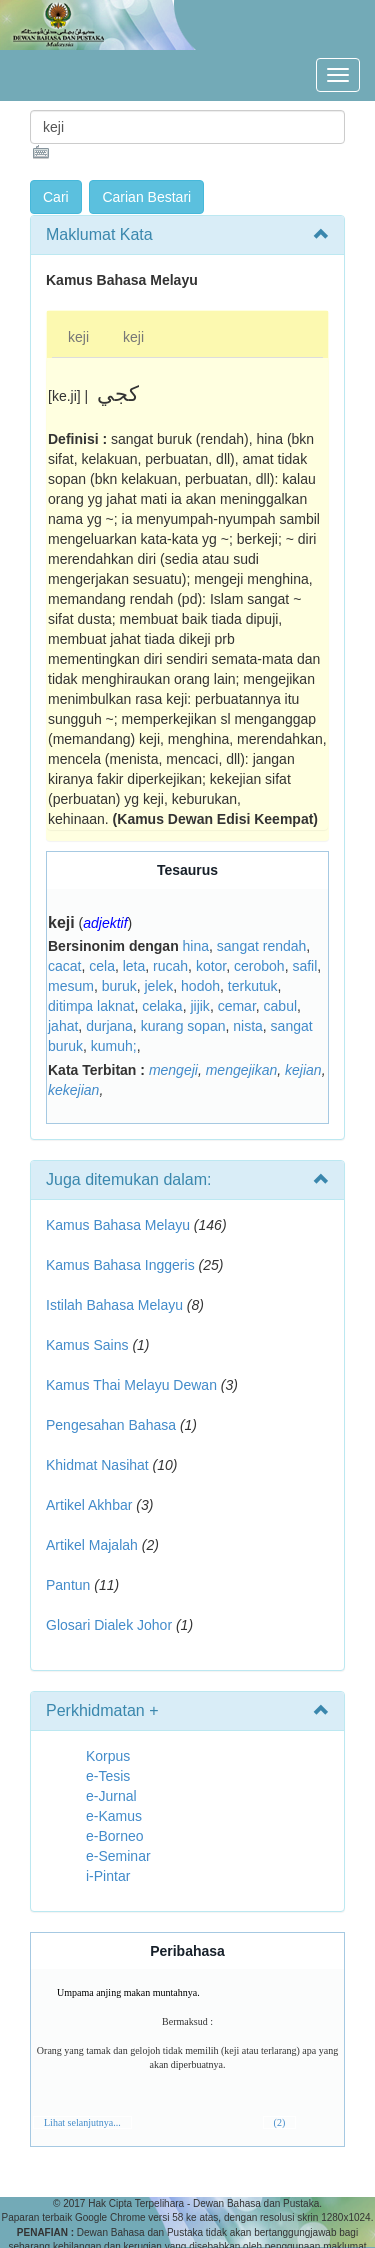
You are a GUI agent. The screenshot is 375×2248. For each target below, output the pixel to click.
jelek (159, 986)
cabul (280, 1006)
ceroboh (259, 966)
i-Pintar (108, 1876)
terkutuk (253, 986)
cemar (237, 1006)
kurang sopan (183, 1026)
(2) (280, 2122)
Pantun (68, 1585)
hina (196, 946)
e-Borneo (115, 1836)
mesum (71, 986)
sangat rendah (262, 946)
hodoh (200, 986)
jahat (63, 1026)
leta (134, 966)
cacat (64, 966)
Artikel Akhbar (89, 1505)
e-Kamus (114, 1816)
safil (304, 966)
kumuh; (114, 1046)
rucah (170, 966)
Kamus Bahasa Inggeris (120, 1265)
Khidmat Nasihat (97, 1465)
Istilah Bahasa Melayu (114, 1305)
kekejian (73, 1090)
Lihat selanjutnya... (82, 2122)
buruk (119, 986)
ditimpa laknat (91, 1006)
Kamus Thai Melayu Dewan (131, 1385)
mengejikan (242, 1070)
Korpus (108, 1756)
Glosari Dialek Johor (109, 1625)
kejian (303, 1070)
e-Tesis (108, 1776)
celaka (162, 1006)
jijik (199, 1006)
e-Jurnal (111, 1796)
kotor (211, 966)
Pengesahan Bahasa (111, 1425)
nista (248, 1026)
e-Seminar (118, 1856)
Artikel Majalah (92, 1545)
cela (102, 966)
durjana (109, 1026)
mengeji (173, 1070)
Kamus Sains (87, 1345)
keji (78, 337)
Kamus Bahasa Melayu (120, 1225)
